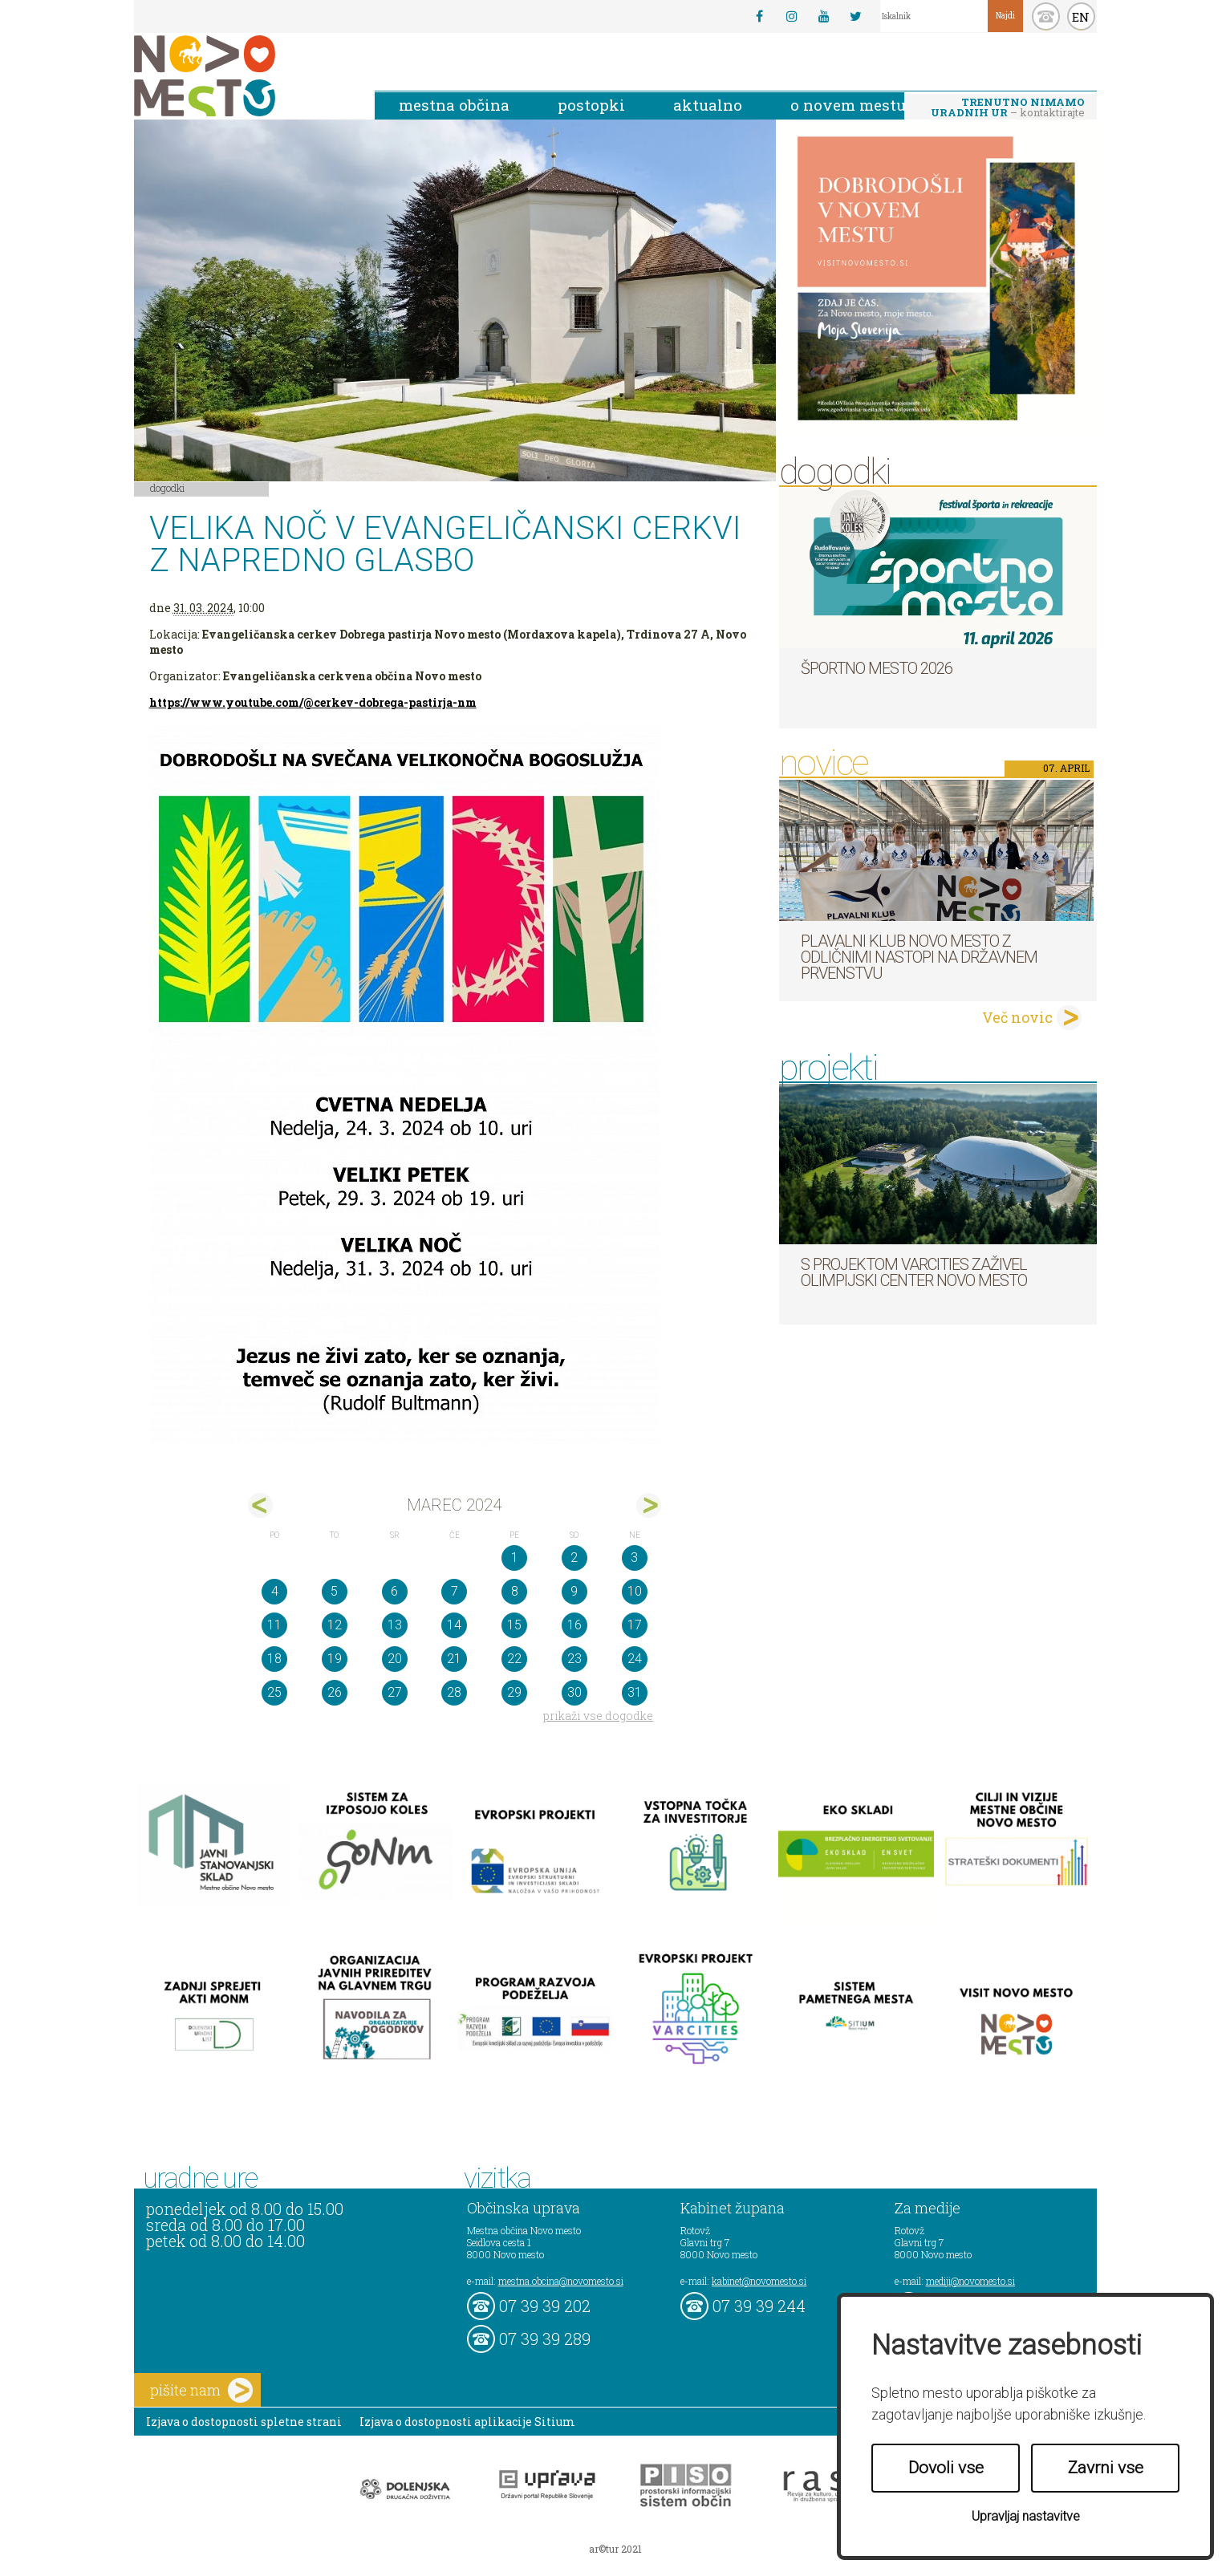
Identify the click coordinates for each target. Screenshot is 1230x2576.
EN (1081, 17)
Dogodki (167, 488)
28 (454, 1692)
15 (514, 1625)
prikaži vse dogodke (598, 1715)
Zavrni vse (1105, 2467)
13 (395, 1625)
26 (334, 1692)
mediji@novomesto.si (970, 2280)
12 (334, 1625)
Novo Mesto (242, 75)
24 (634, 1658)
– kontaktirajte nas (1008, 108)
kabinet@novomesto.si (759, 2280)
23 (574, 1658)
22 (514, 1658)
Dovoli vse (946, 2467)
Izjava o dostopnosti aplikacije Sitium (467, 2421)
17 (634, 1625)
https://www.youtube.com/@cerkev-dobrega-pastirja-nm (313, 702)
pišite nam (201, 2390)
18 (274, 1658)
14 (454, 1625)
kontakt (1046, 16)
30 (574, 1692)
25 (274, 1692)
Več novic (1017, 1017)
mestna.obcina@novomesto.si (560, 2280)
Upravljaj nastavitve (1026, 2516)
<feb (260, 1505)
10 (634, 1591)
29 (514, 1692)
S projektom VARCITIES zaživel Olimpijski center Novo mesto (914, 1272)
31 (634, 1692)
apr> (648, 1505)
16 (574, 1625)
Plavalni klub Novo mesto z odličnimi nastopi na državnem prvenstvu (919, 957)
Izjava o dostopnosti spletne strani (244, 2421)
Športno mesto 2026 (876, 668)
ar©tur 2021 (615, 2548)
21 (454, 1658)
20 (395, 1658)
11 (274, 1625)
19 (334, 1658)
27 (395, 1692)
